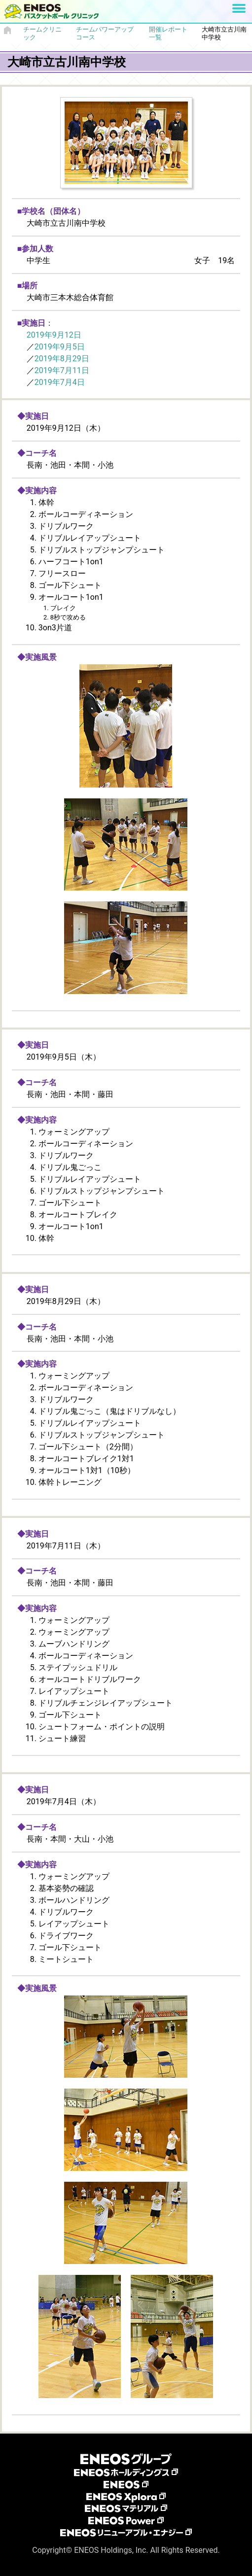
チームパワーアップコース (105, 33)
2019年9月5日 (60, 346)
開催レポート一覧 (168, 33)
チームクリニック (42, 33)
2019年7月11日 (62, 370)
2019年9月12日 (54, 335)
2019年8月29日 (62, 358)
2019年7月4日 (60, 382)
